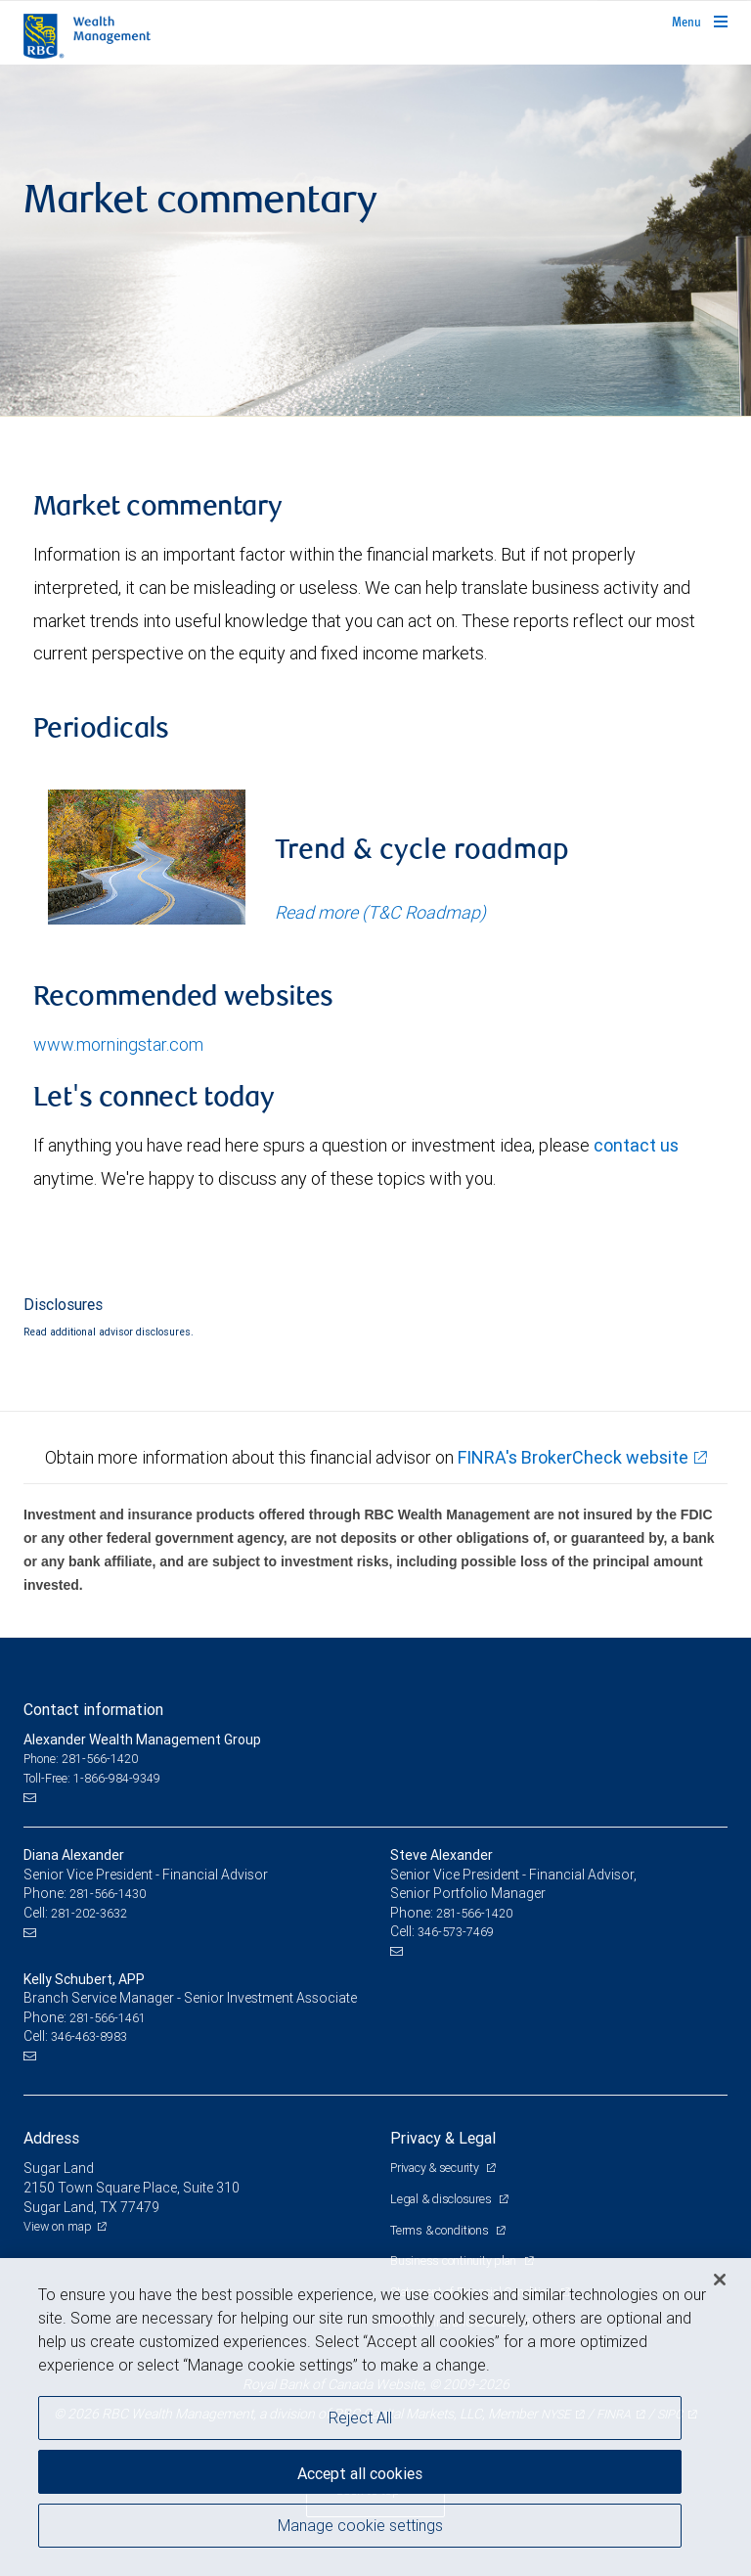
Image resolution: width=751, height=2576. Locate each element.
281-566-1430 (107, 1893)
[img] (375, 241)
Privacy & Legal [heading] (443, 2137)
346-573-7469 (456, 1931)
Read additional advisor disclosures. (108, 1331)
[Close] (719, 2279)
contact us (636, 1145)
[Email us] (31, 1797)
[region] (375, 2417)
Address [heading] (51, 2137)
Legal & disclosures (442, 2199)
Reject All (360, 2417)
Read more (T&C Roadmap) (380, 912)
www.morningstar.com (118, 1044)
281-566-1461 (107, 2018)
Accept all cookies (359, 2473)
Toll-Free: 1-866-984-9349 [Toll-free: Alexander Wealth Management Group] (91, 1778)
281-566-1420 (474, 1913)
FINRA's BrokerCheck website (573, 1457)
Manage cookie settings (360, 2525)
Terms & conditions (440, 2230)
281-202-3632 (89, 1913)
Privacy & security (435, 2167)
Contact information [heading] (93, 1709)
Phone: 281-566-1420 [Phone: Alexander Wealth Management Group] (80, 1758)
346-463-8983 (89, 2036)
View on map (57, 2226)
